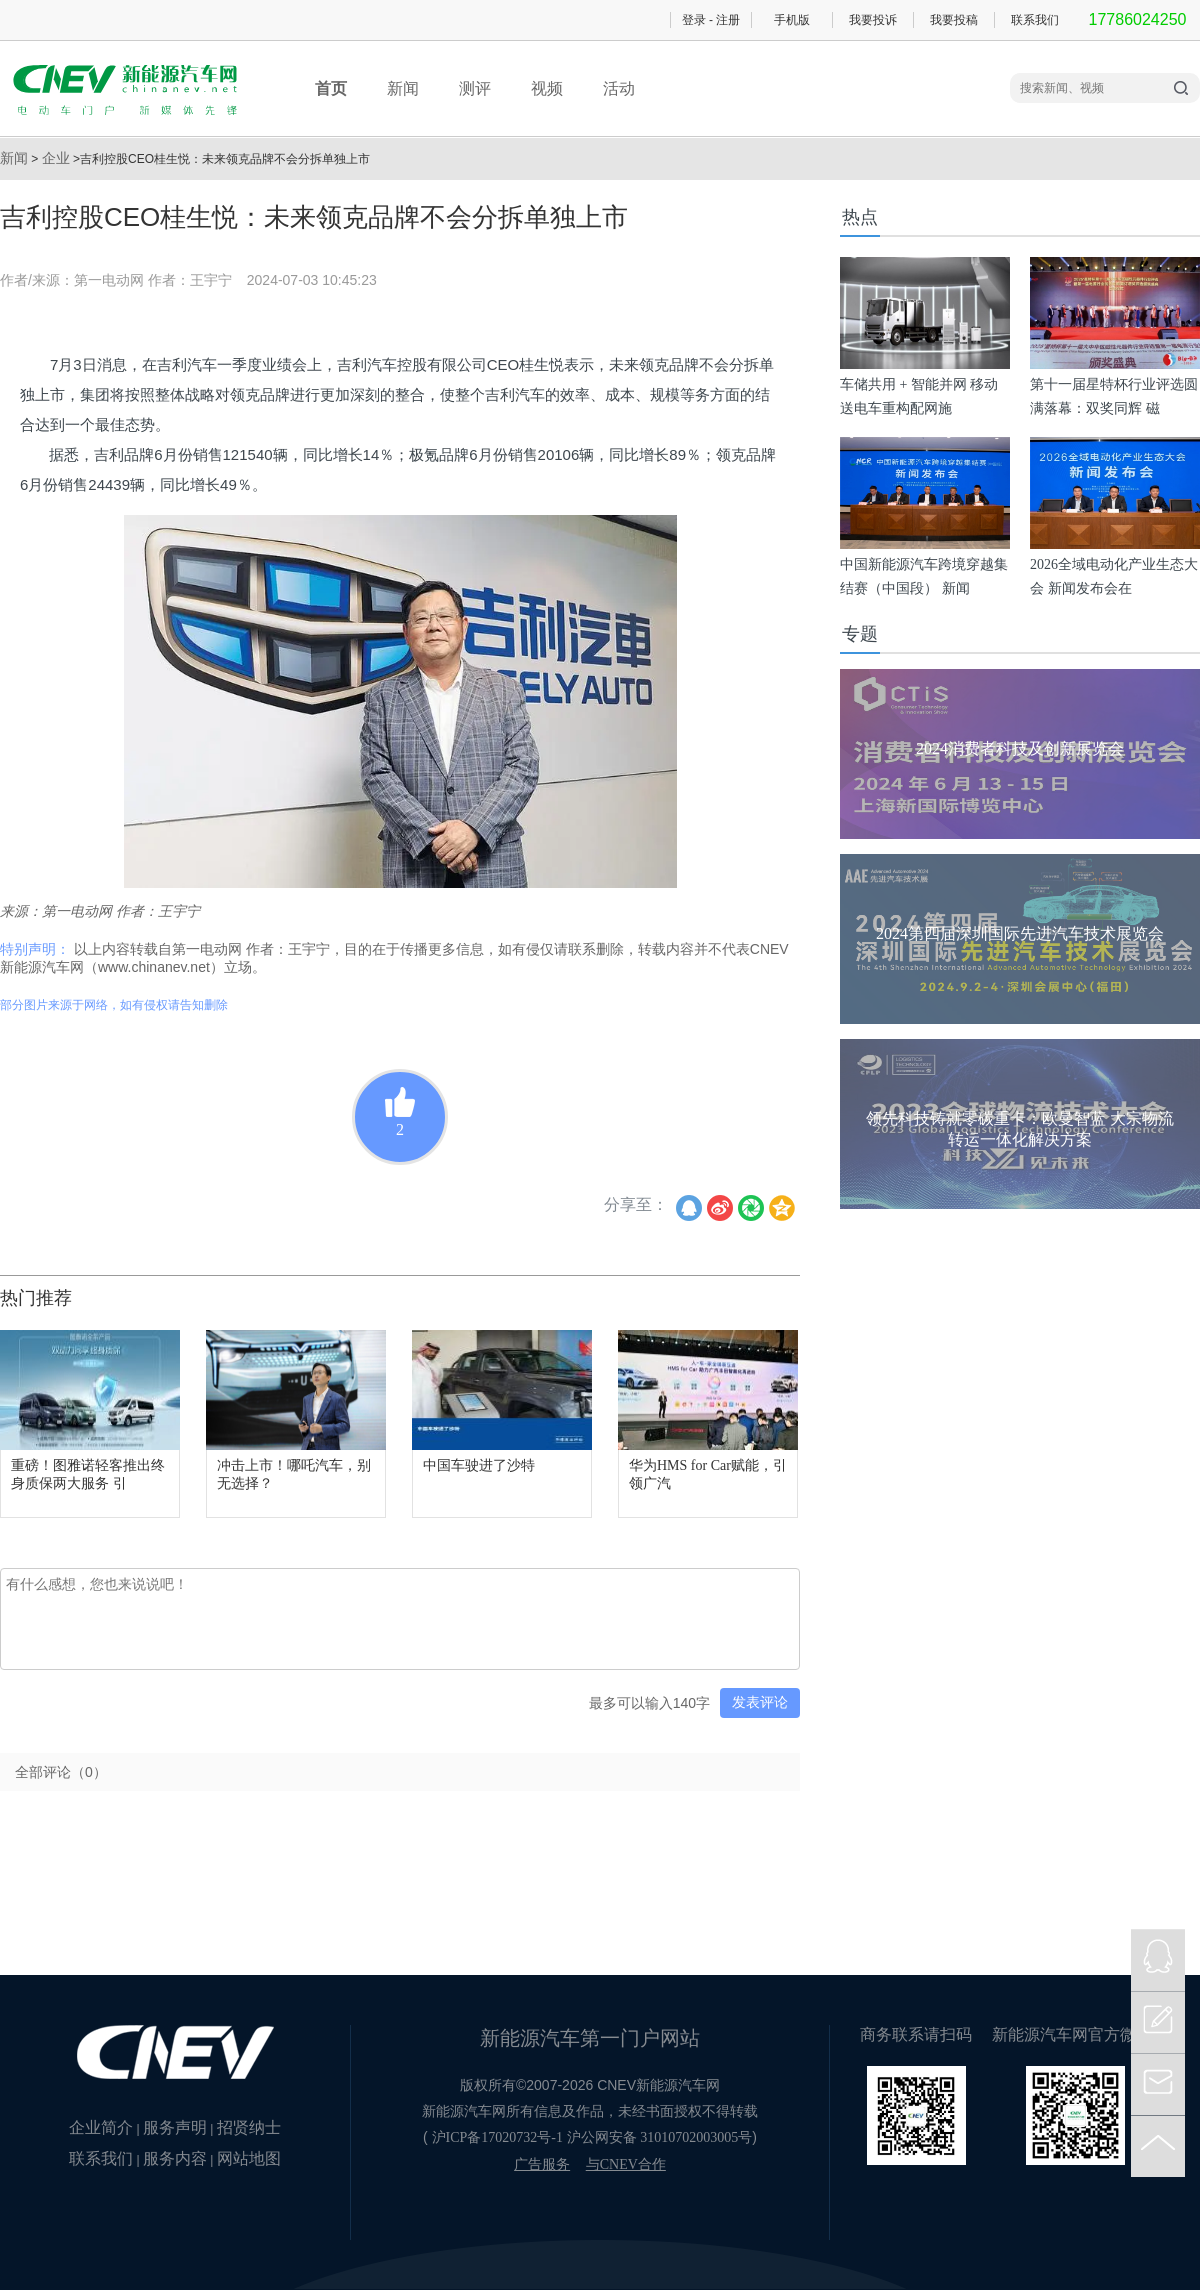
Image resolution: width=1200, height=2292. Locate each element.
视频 (547, 88)
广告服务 (542, 2164)
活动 (619, 88)
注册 (728, 20)
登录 (694, 20)
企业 (56, 158)
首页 (331, 88)
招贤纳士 (249, 2127)
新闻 (403, 88)
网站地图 (249, 2158)
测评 (475, 88)
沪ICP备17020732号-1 (497, 2137)
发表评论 (760, 1702)
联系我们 (1035, 20)
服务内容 (175, 2158)
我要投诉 (873, 20)
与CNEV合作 (626, 2164)
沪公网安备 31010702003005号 (660, 2137)
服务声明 (175, 2127)
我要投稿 (954, 20)
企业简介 (101, 2127)
